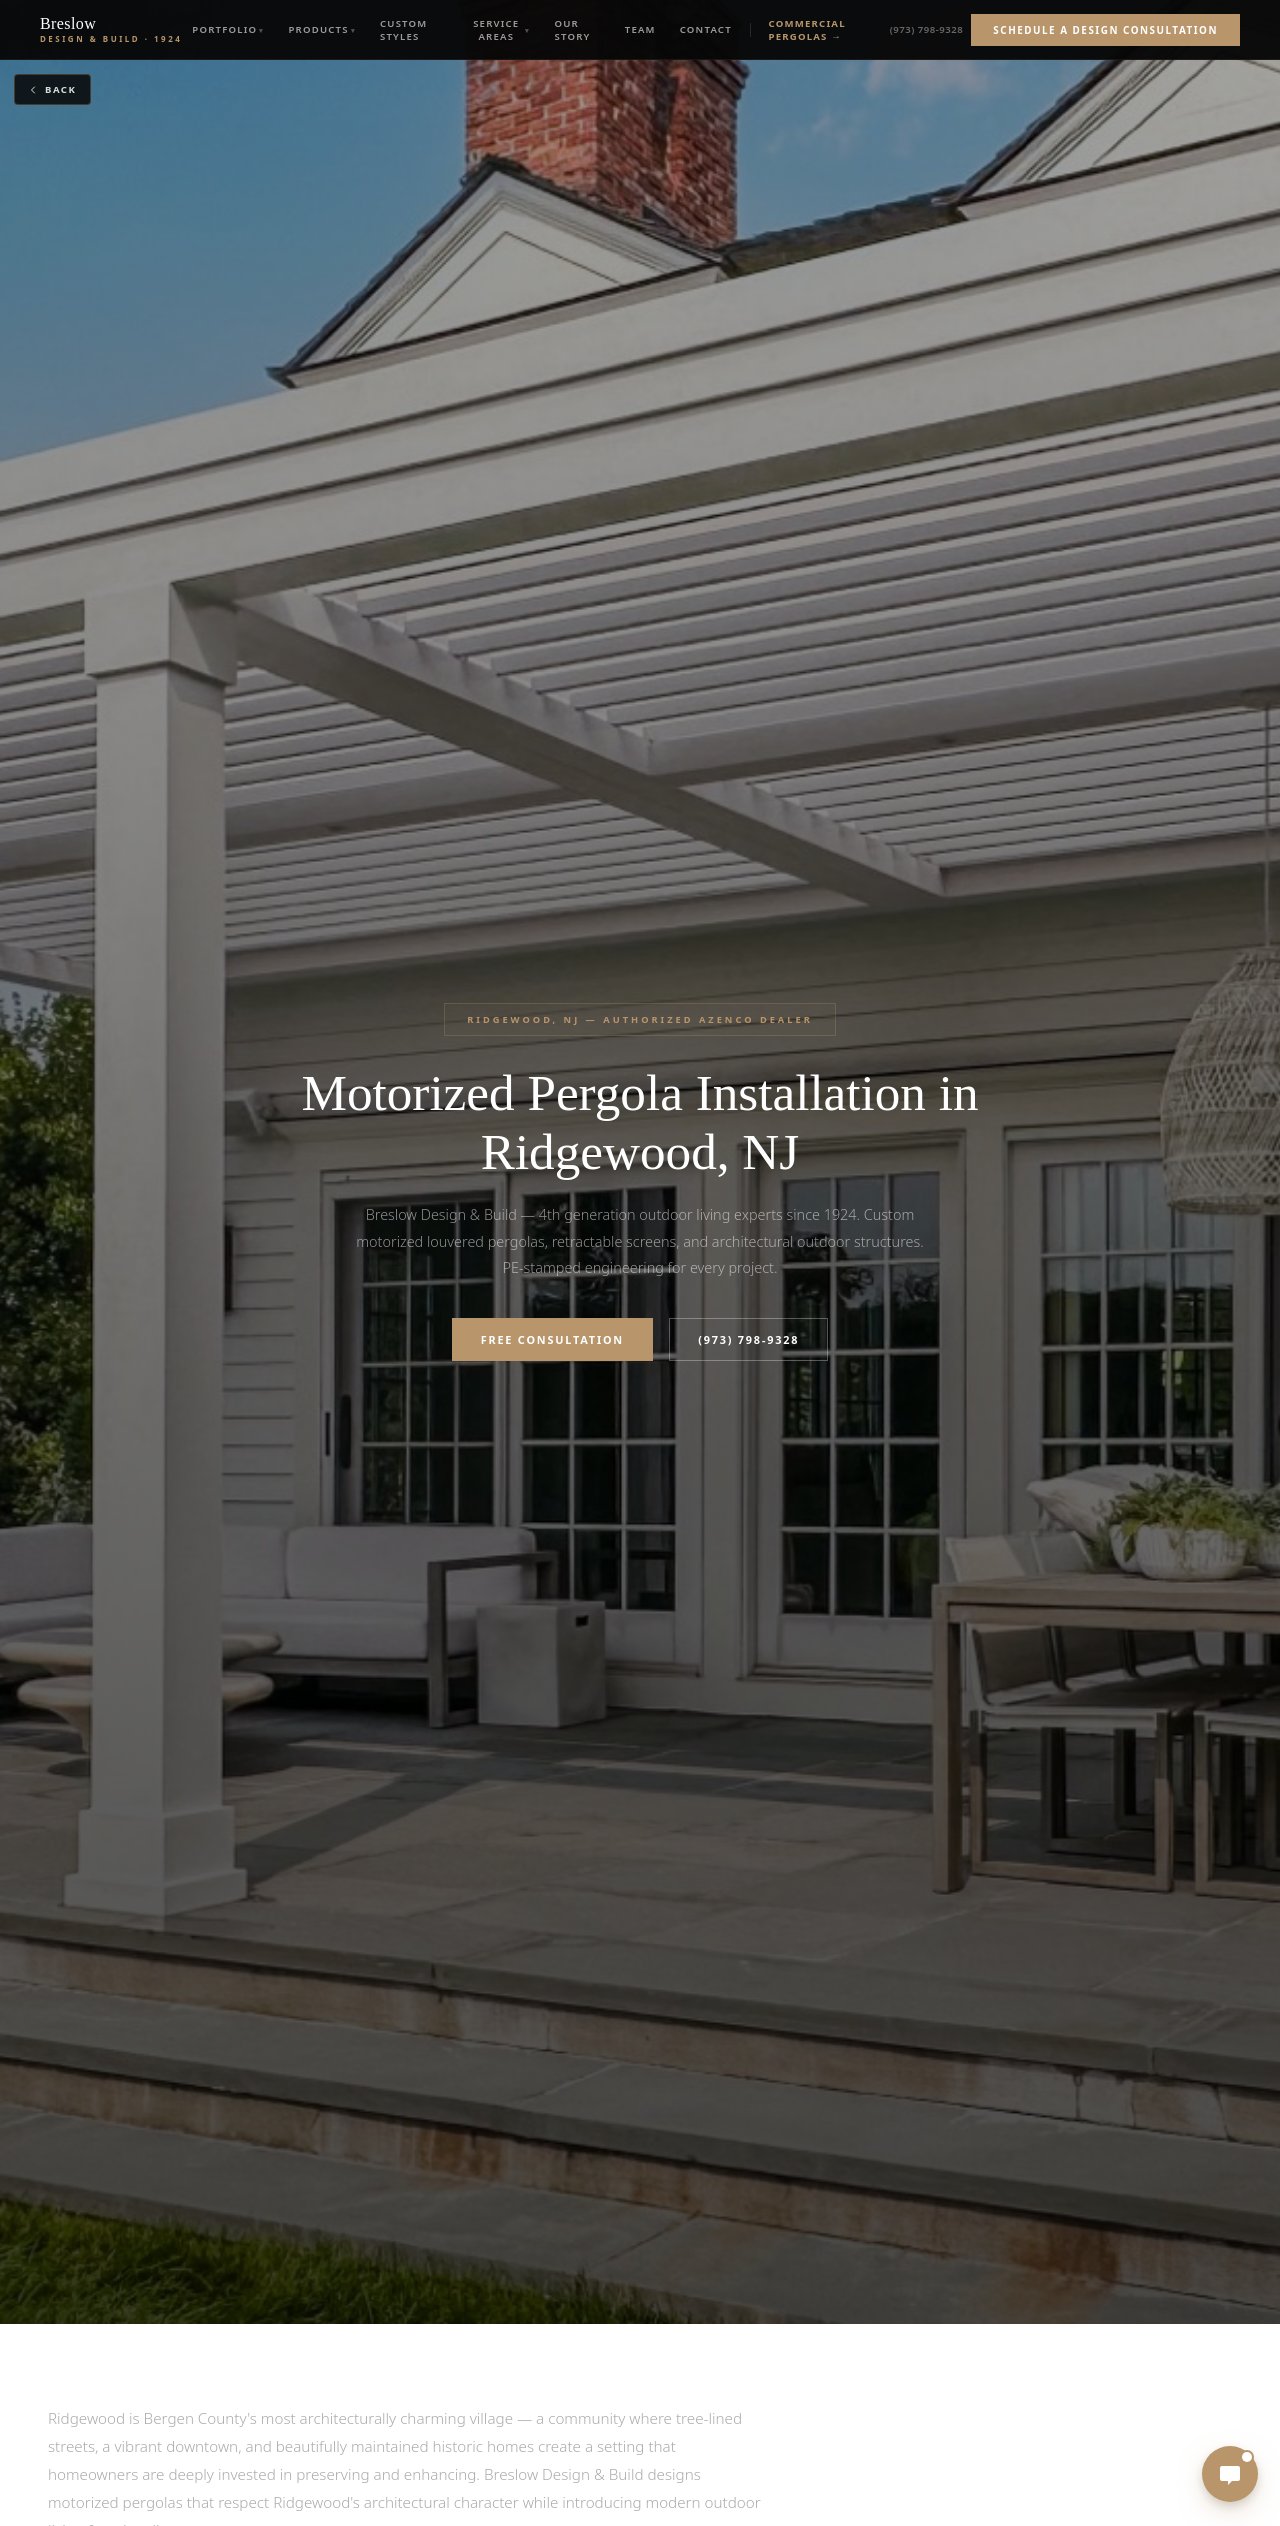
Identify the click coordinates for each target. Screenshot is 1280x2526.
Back (51, 89)
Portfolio (224, 29)
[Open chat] (1230, 2474)
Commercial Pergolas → (807, 30)
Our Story (573, 30)
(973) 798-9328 (927, 29)
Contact (706, 29)
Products (318, 29)
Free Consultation (552, 1339)
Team (640, 29)
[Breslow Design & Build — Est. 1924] (111, 30)
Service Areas (496, 30)
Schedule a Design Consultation (1105, 30)
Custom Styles (404, 30)
